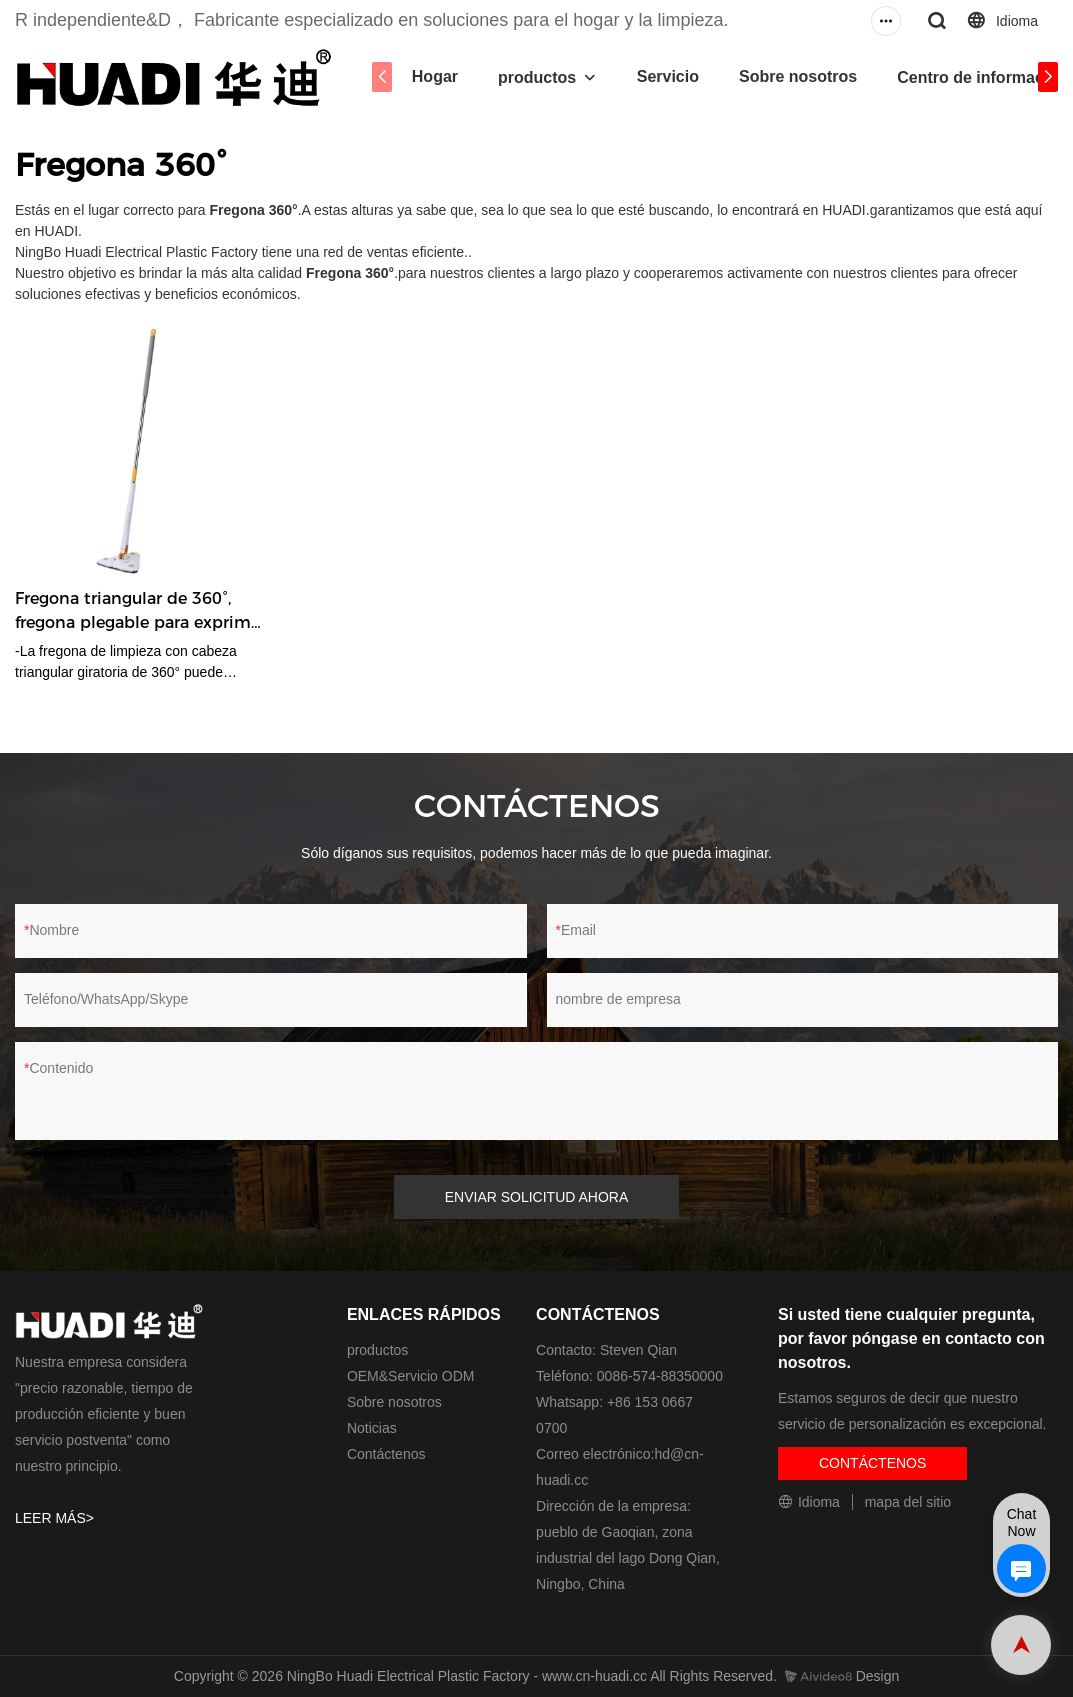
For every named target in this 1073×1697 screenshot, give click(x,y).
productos (537, 77)
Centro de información (982, 77)
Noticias (372, 1428)
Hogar (435, 76)
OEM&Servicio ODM (411, 1376)
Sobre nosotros (798, 76)
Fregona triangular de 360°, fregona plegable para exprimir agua (138, 612)
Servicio (668, 76)
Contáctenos (386, 1454)
